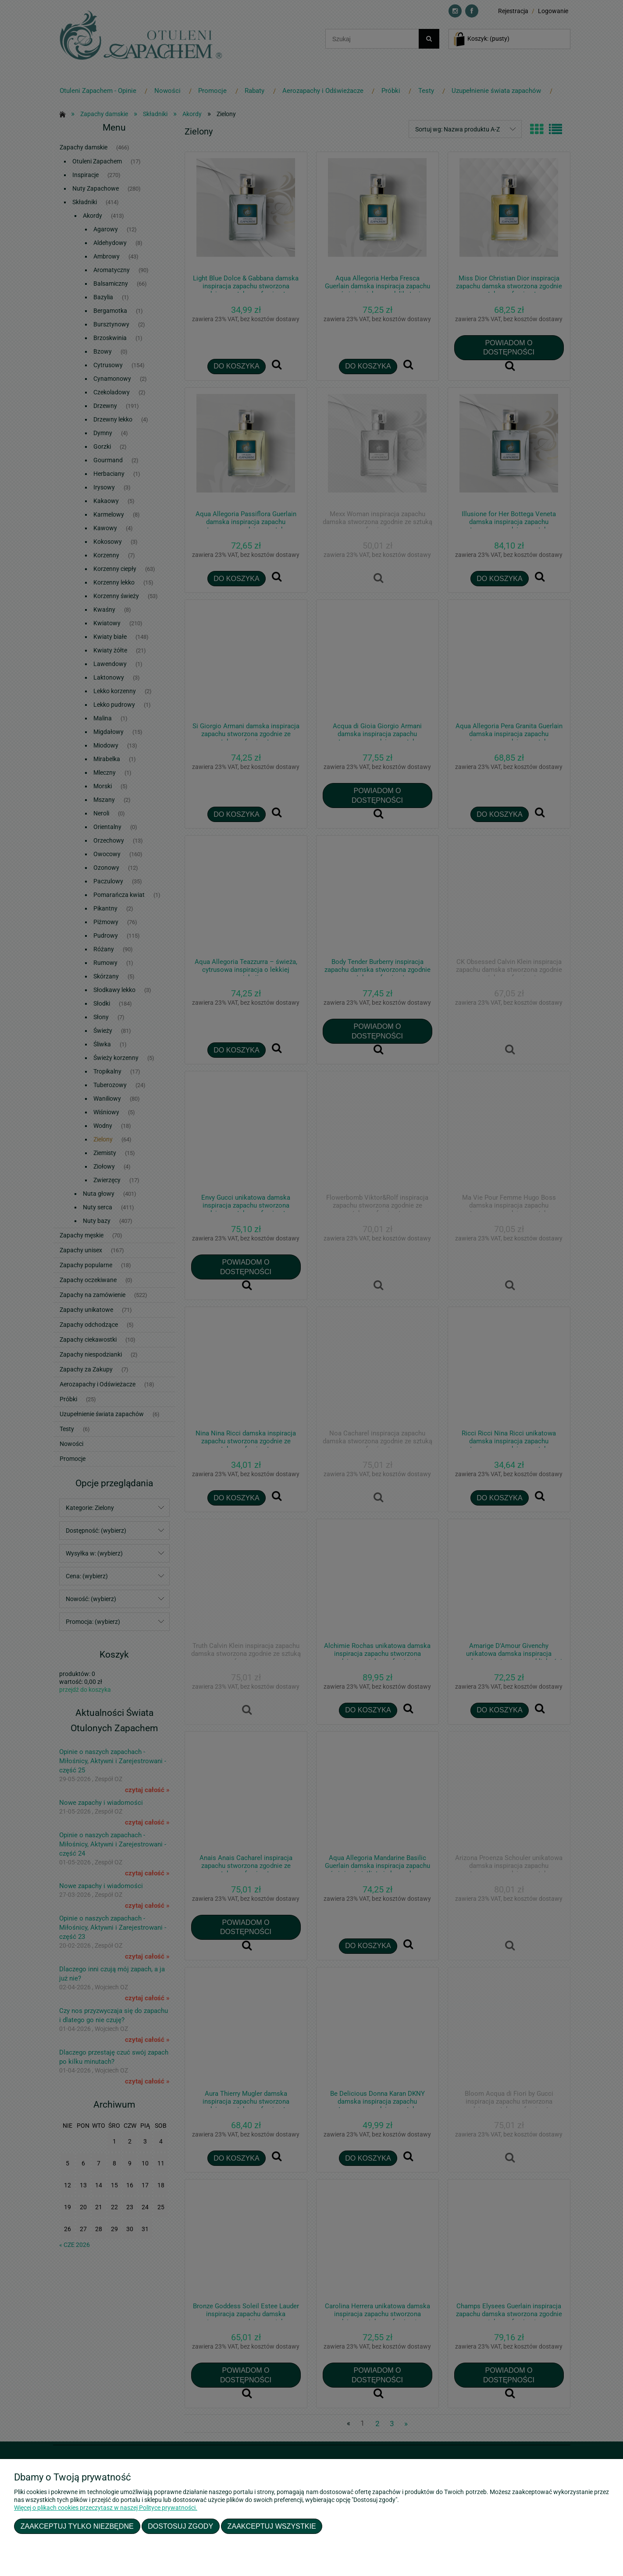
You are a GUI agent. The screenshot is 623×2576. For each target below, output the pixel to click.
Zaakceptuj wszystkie (272, 2526)
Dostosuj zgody (180, 2526)
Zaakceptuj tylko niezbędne (77, 2526)
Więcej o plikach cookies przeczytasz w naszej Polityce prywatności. (105, 2507)
